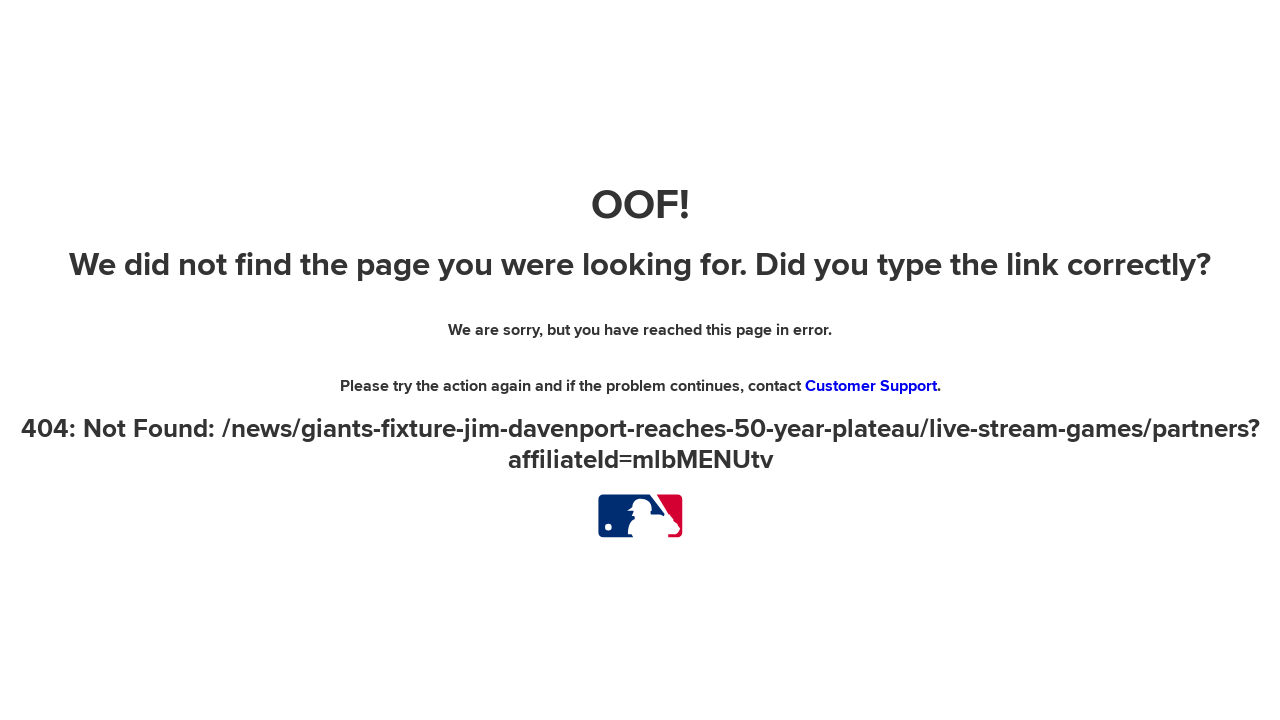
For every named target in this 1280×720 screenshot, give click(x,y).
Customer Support (871, 386)
